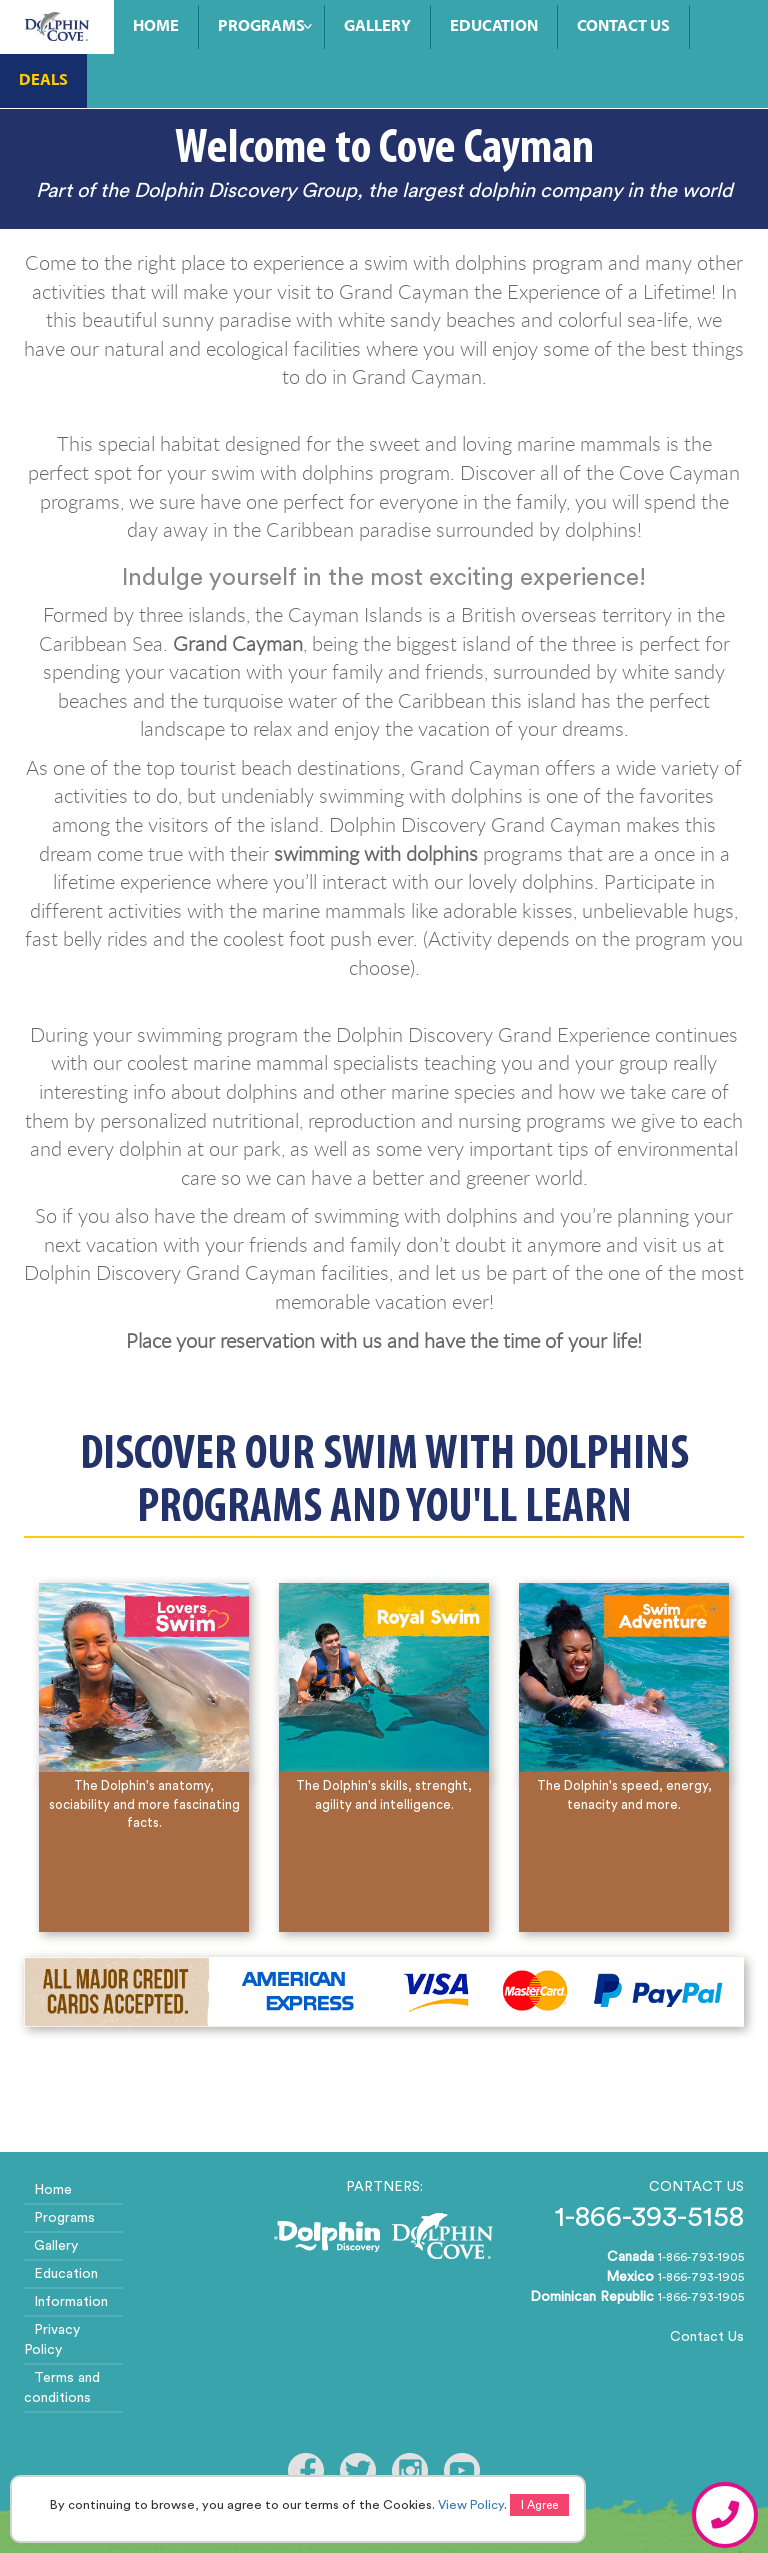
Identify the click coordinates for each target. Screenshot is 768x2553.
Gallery (377, 27)
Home (156, 27)
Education (494, 27)
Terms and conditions (62, 2388)
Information (71, 2302)
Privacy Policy (52, 2340)
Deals (43, 81)
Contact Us (623, 27)
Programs (261, 27)
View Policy (471, 2505)
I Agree (539, 2505)
